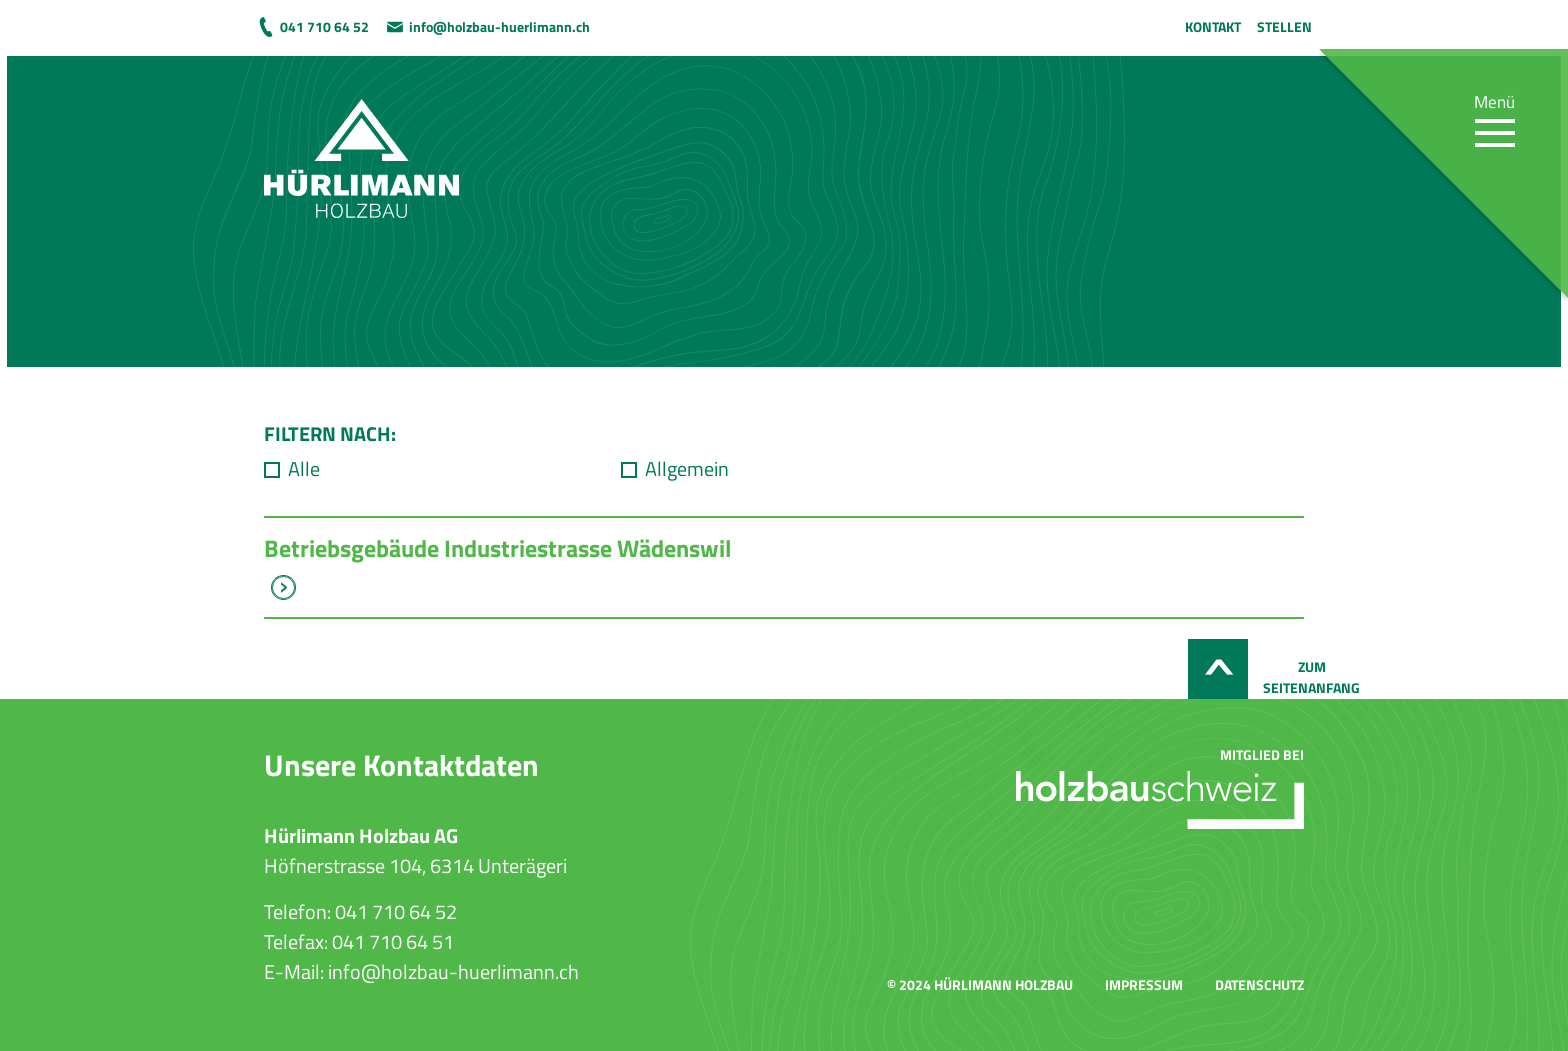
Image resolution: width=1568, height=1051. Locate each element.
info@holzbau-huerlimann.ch (499, 26)
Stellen (1284, 26)
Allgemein (687, 469)
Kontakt (1213, 26)
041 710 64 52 (324, 26)
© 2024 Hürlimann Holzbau (980, 984)
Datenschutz (1259, 984)
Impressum (1144, 984)
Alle (304, 469)
